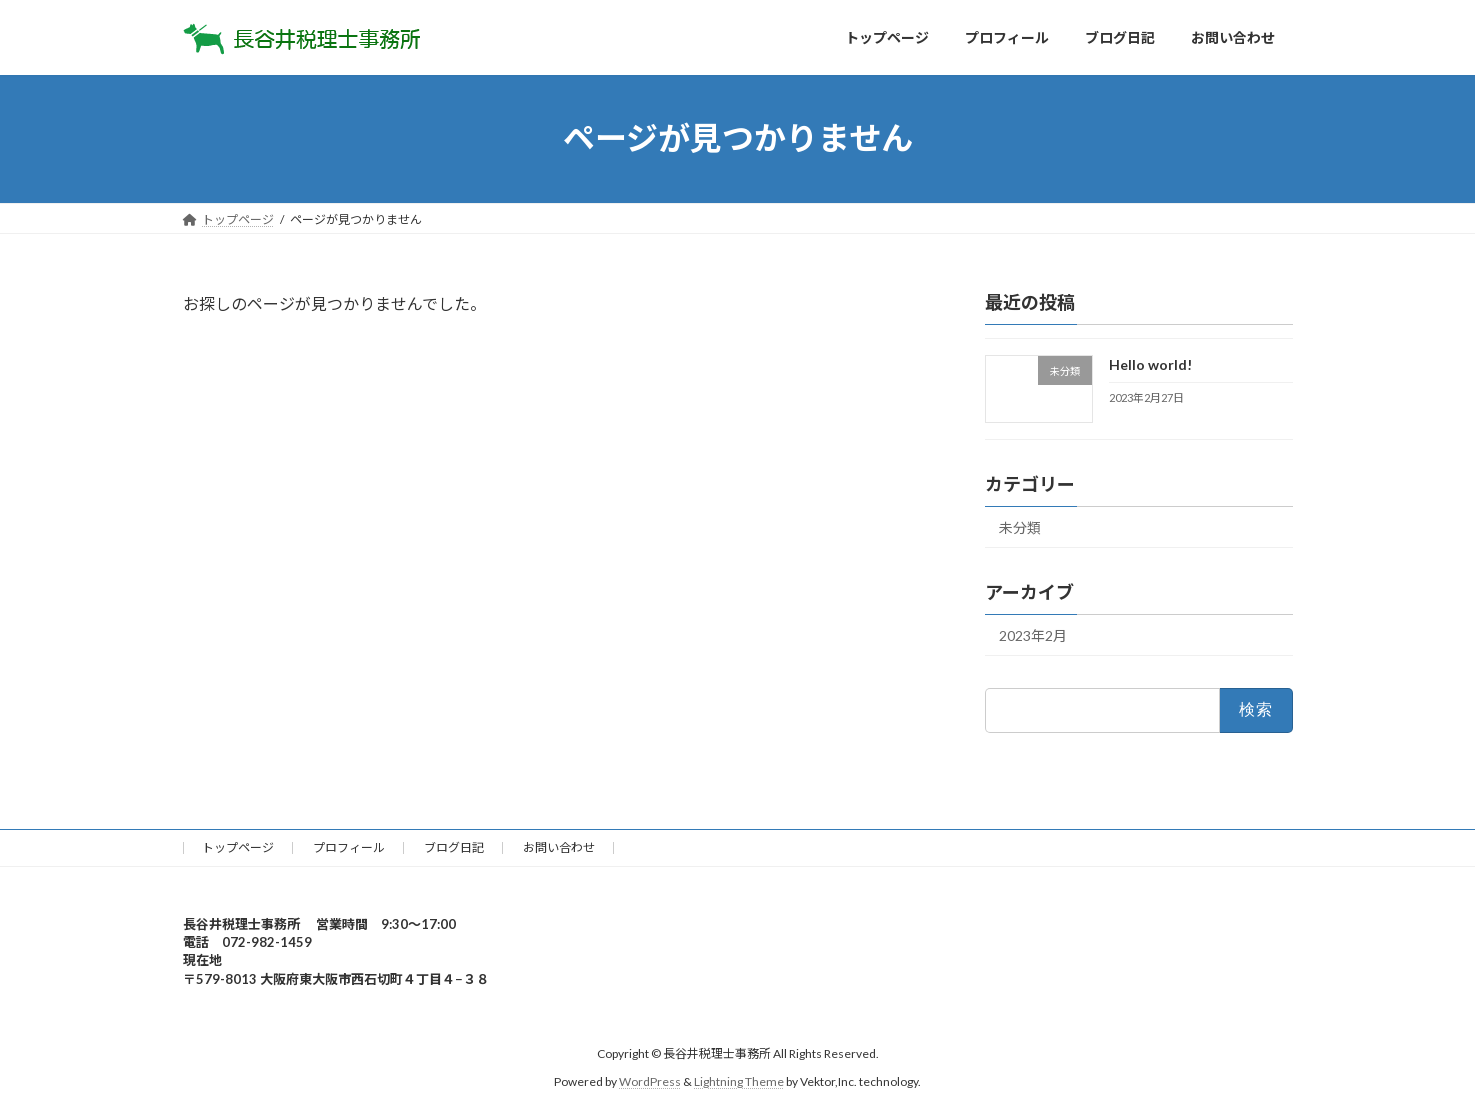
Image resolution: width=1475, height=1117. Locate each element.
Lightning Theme (739, 1081)
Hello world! (1149, 364)
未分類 (1020, 527)
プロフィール (349, 847)
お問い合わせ (559, 847)
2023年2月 (1033, 635)
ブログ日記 (454, 847)
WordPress (650, 1081)
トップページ (238, 847)
